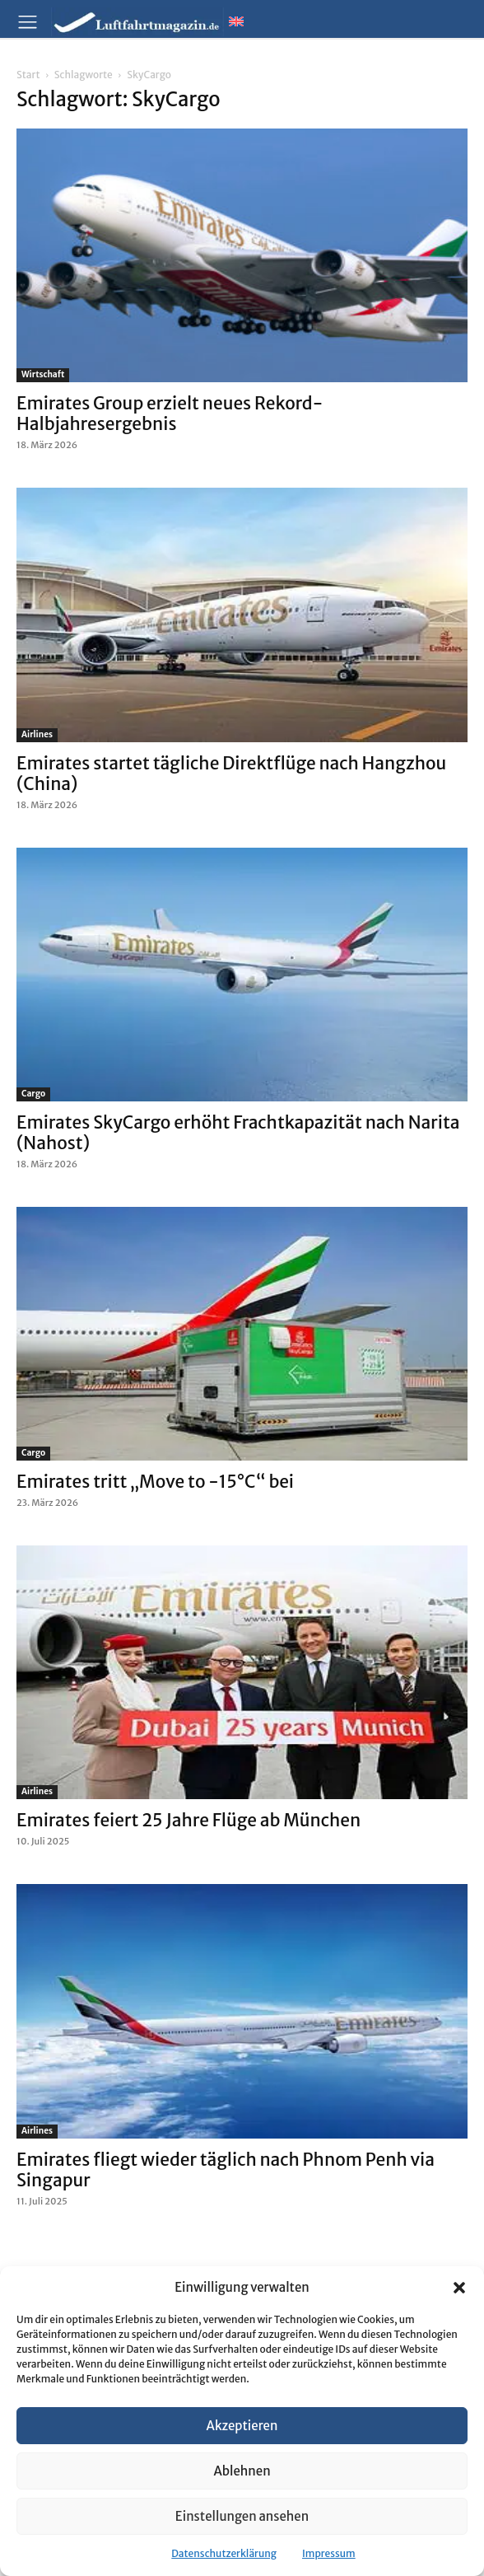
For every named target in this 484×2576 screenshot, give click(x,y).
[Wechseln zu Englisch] (236, 21)
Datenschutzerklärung (224, 2553)
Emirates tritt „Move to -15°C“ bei (155, 1481)
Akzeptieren (242, 2425)
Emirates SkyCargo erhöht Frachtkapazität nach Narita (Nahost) (238, 1132)
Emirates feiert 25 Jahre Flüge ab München (188, 1820)
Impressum (329, 2553)
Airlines (37, 734)
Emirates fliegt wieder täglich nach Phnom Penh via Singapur (225, 2169)
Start (28, 74)
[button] (459, 2287)
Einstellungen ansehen (242, 2516)
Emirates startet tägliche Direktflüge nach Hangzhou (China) (231, 773)
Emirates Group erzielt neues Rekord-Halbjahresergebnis (169, 413)
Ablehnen (241, 2471)
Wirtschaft (42, 374)
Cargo (33, 1093)
